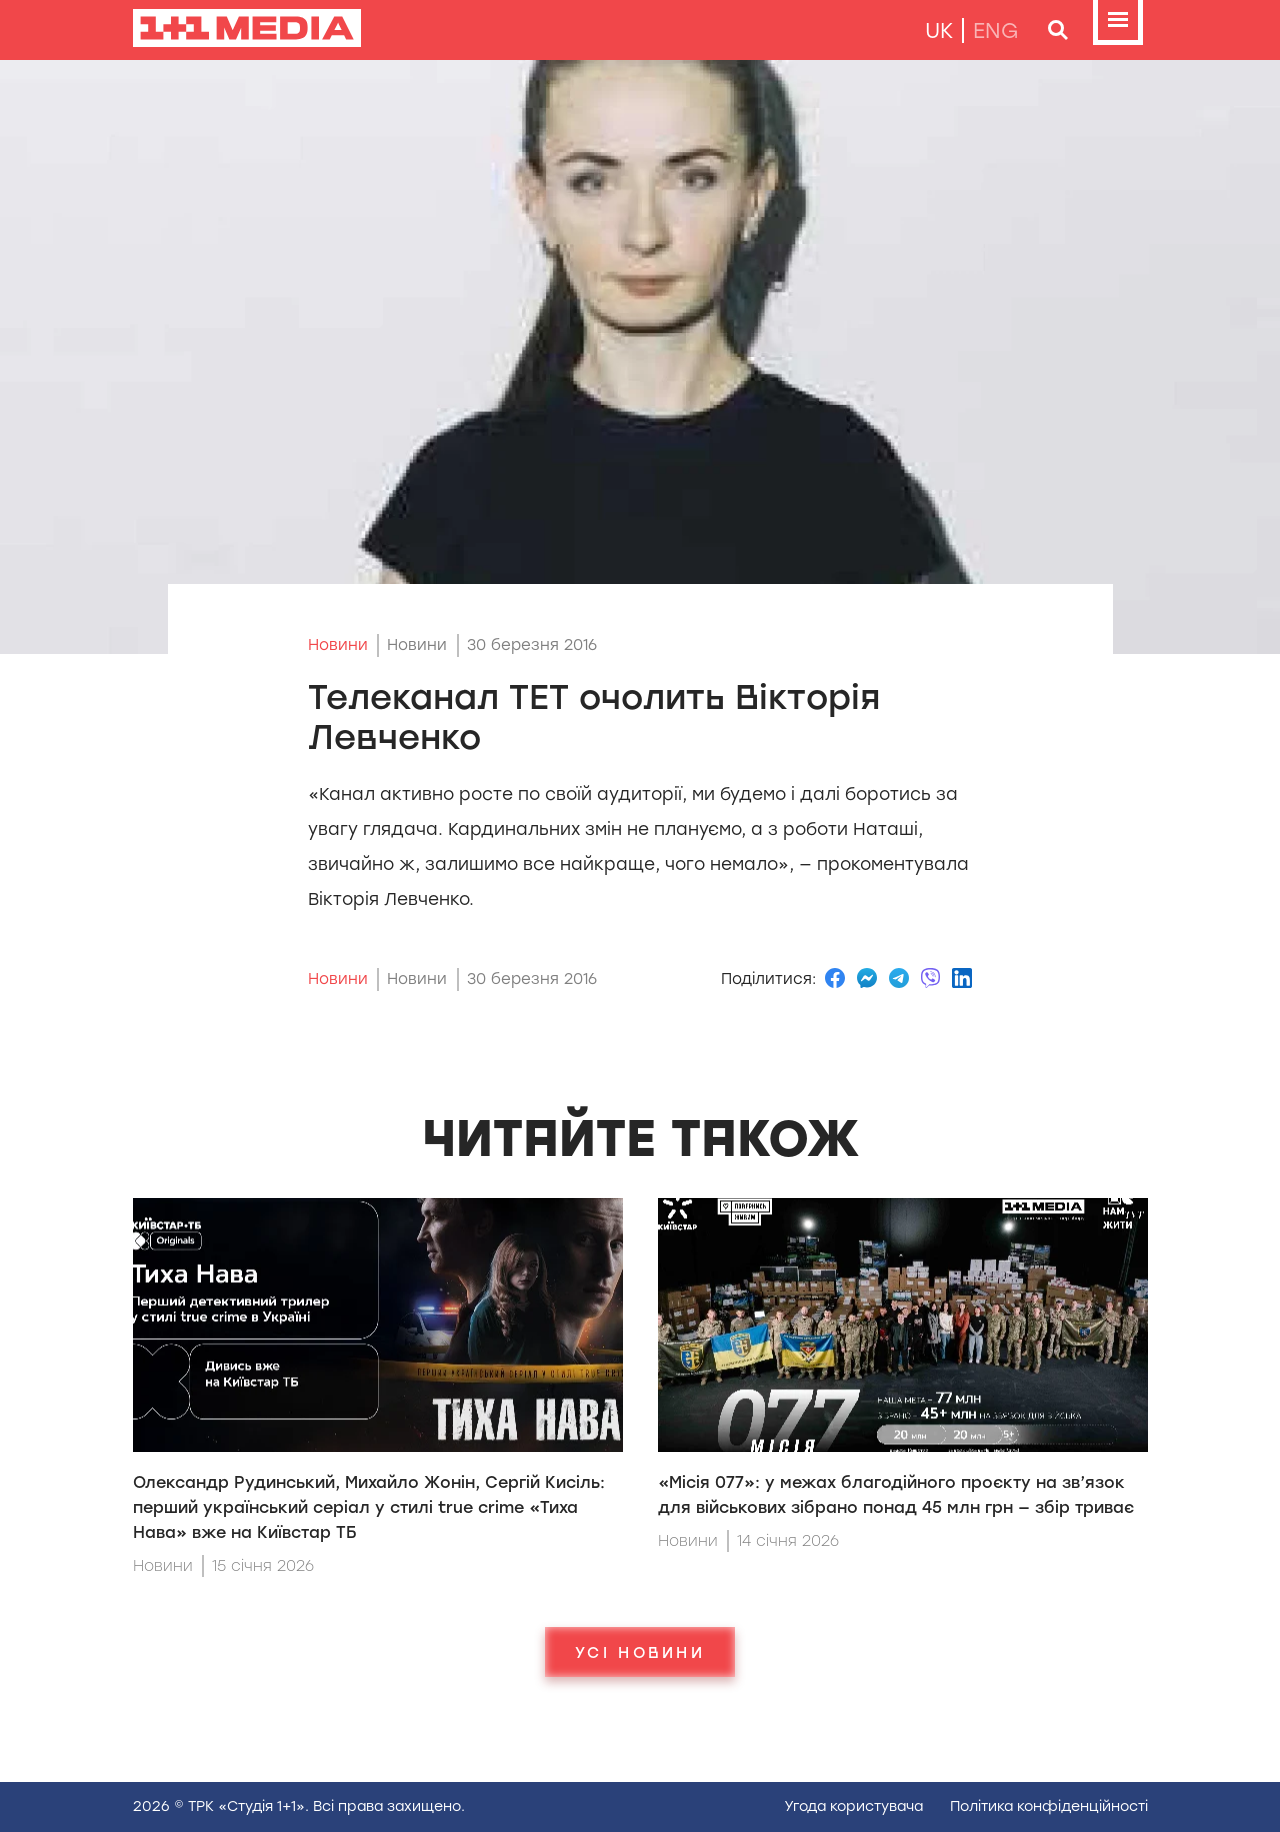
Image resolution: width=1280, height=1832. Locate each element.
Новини (338, 645)
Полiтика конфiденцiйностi (1049, 1806)
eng (996, 30)
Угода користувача (853, 1806)
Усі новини (640, 1652)
